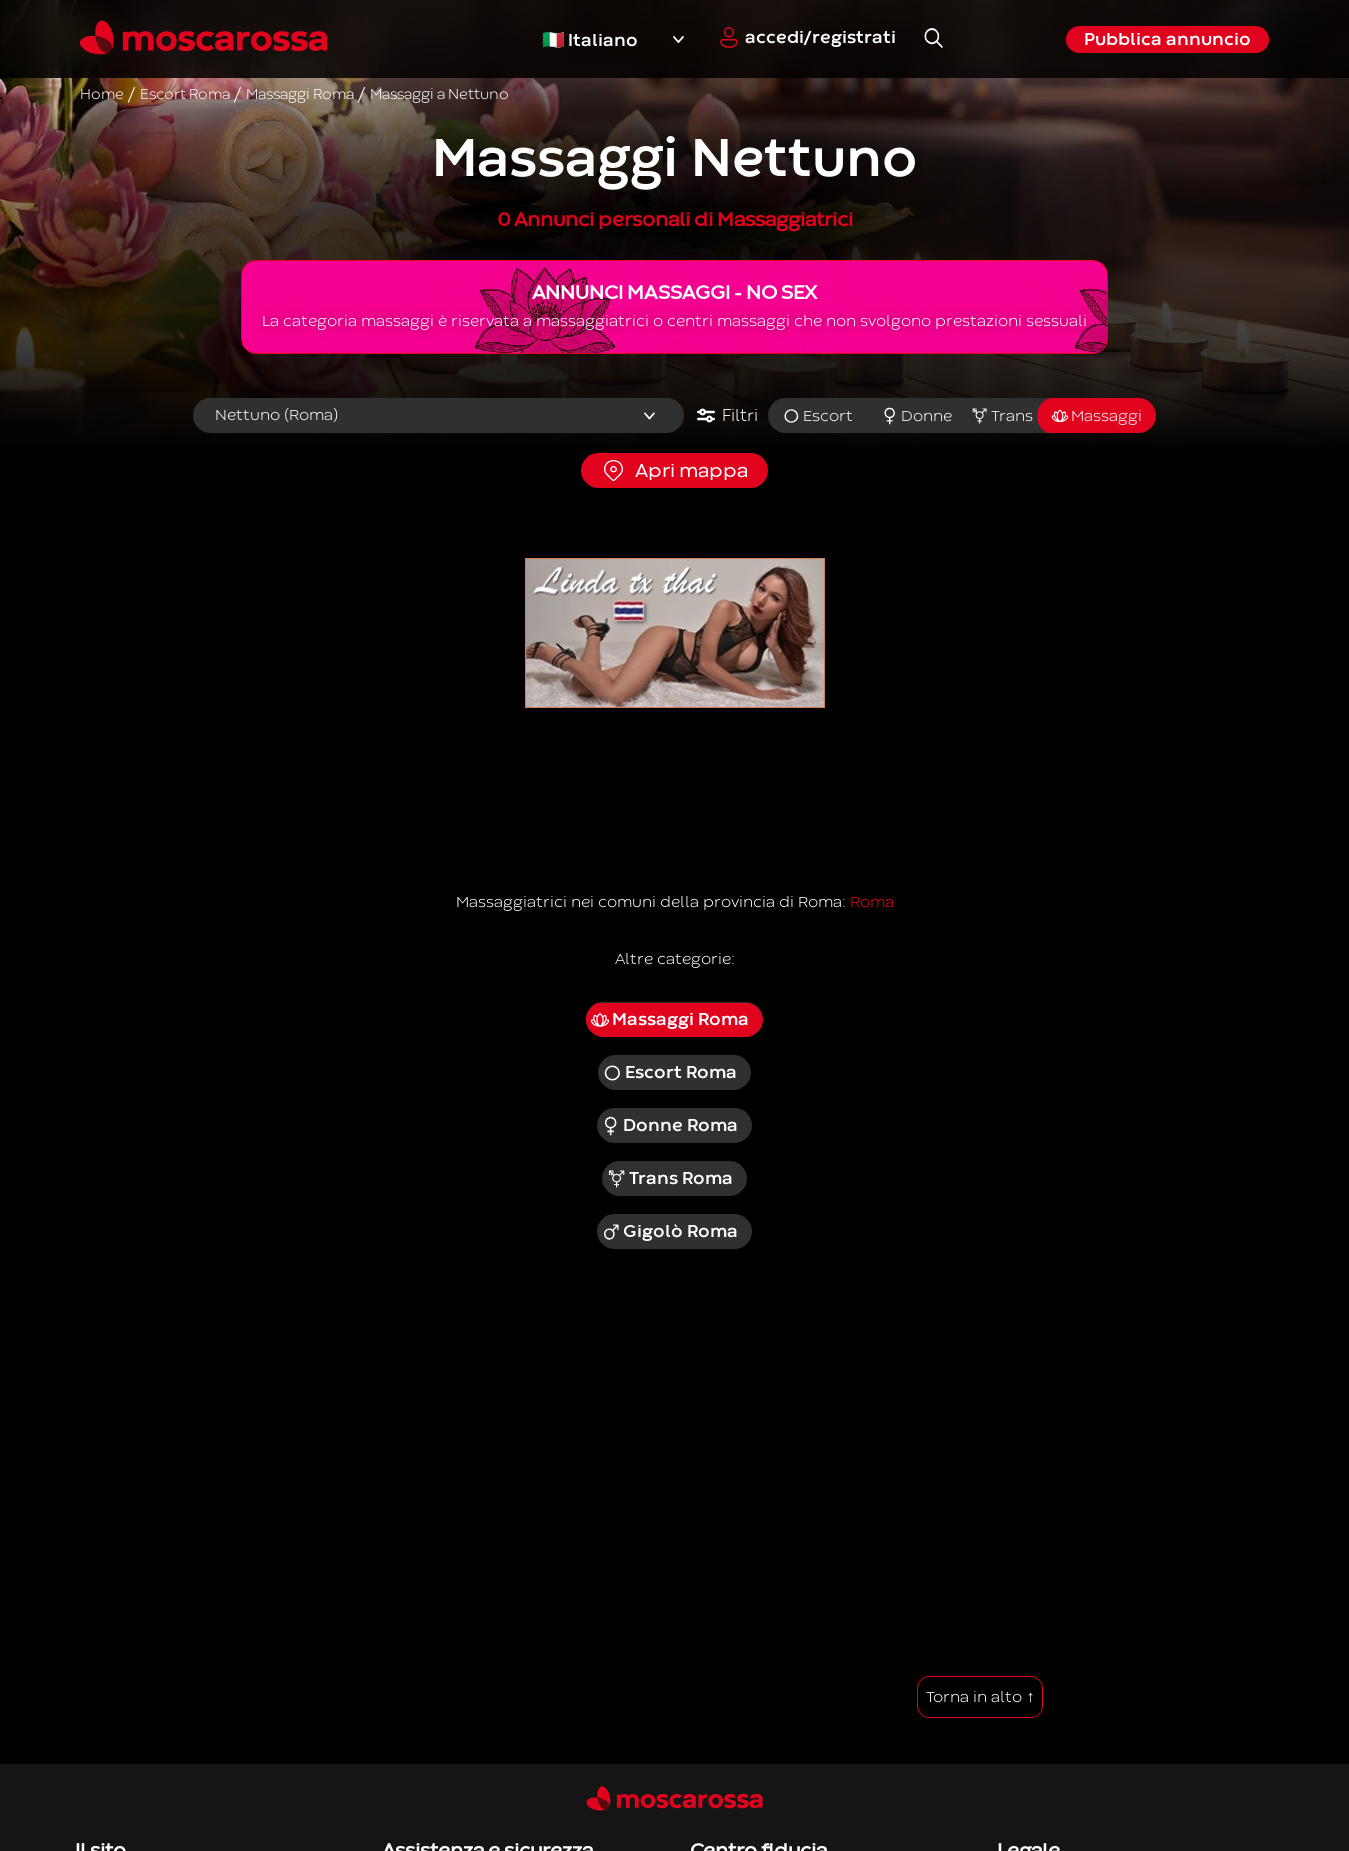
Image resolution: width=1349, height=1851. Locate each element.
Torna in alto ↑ (980, 1697)
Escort (817, 416)
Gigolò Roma (670, 1232)
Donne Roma (670, 1126)
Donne (917, 416)
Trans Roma (669, 1179)
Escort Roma (669, 1073)
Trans (1001, 416)
